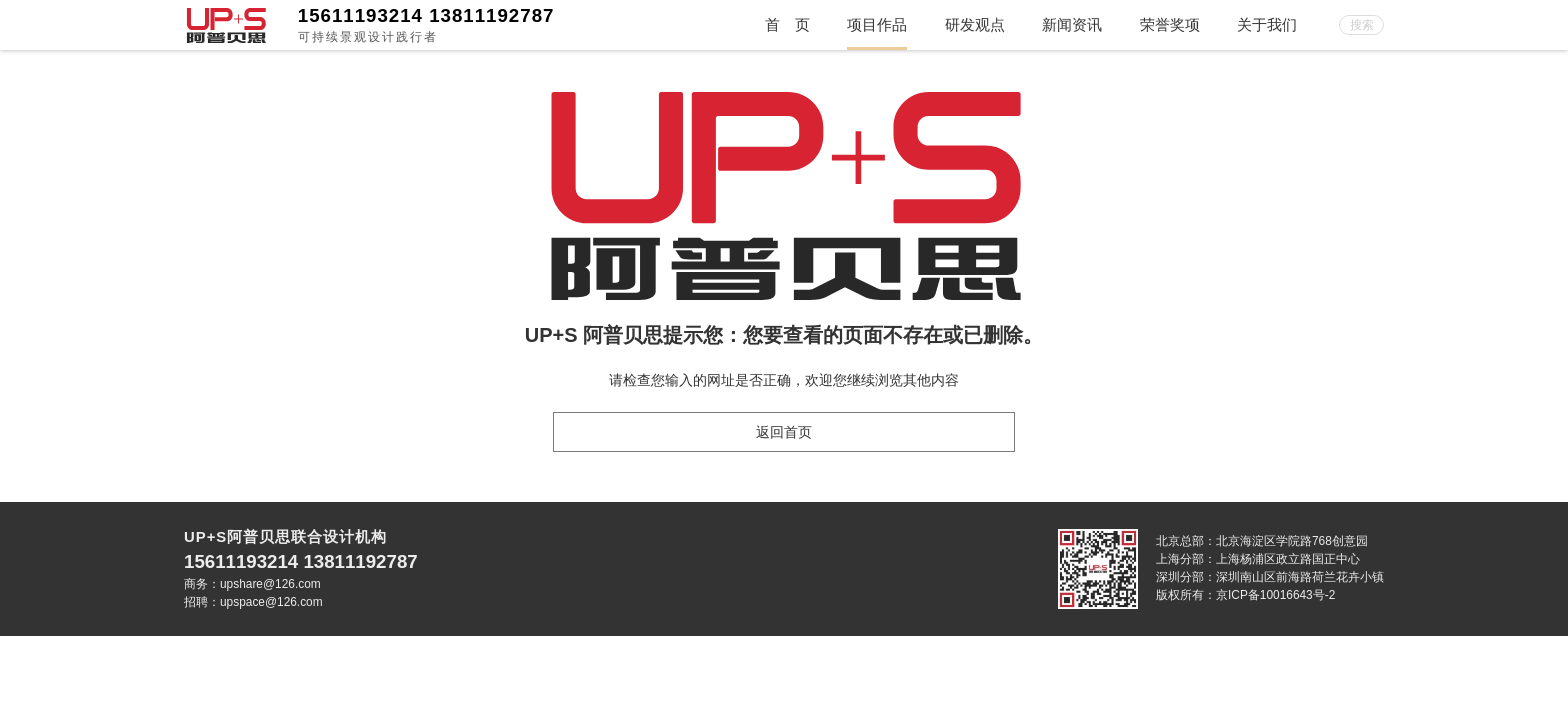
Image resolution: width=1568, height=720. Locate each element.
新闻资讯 (1072, 24)
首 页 (787, 24)
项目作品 (877, 24)
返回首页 (784, 432)
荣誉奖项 (1170, 24)
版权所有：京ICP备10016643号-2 (1245, 595)
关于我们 (1267, 24)
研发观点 (975, 24)
